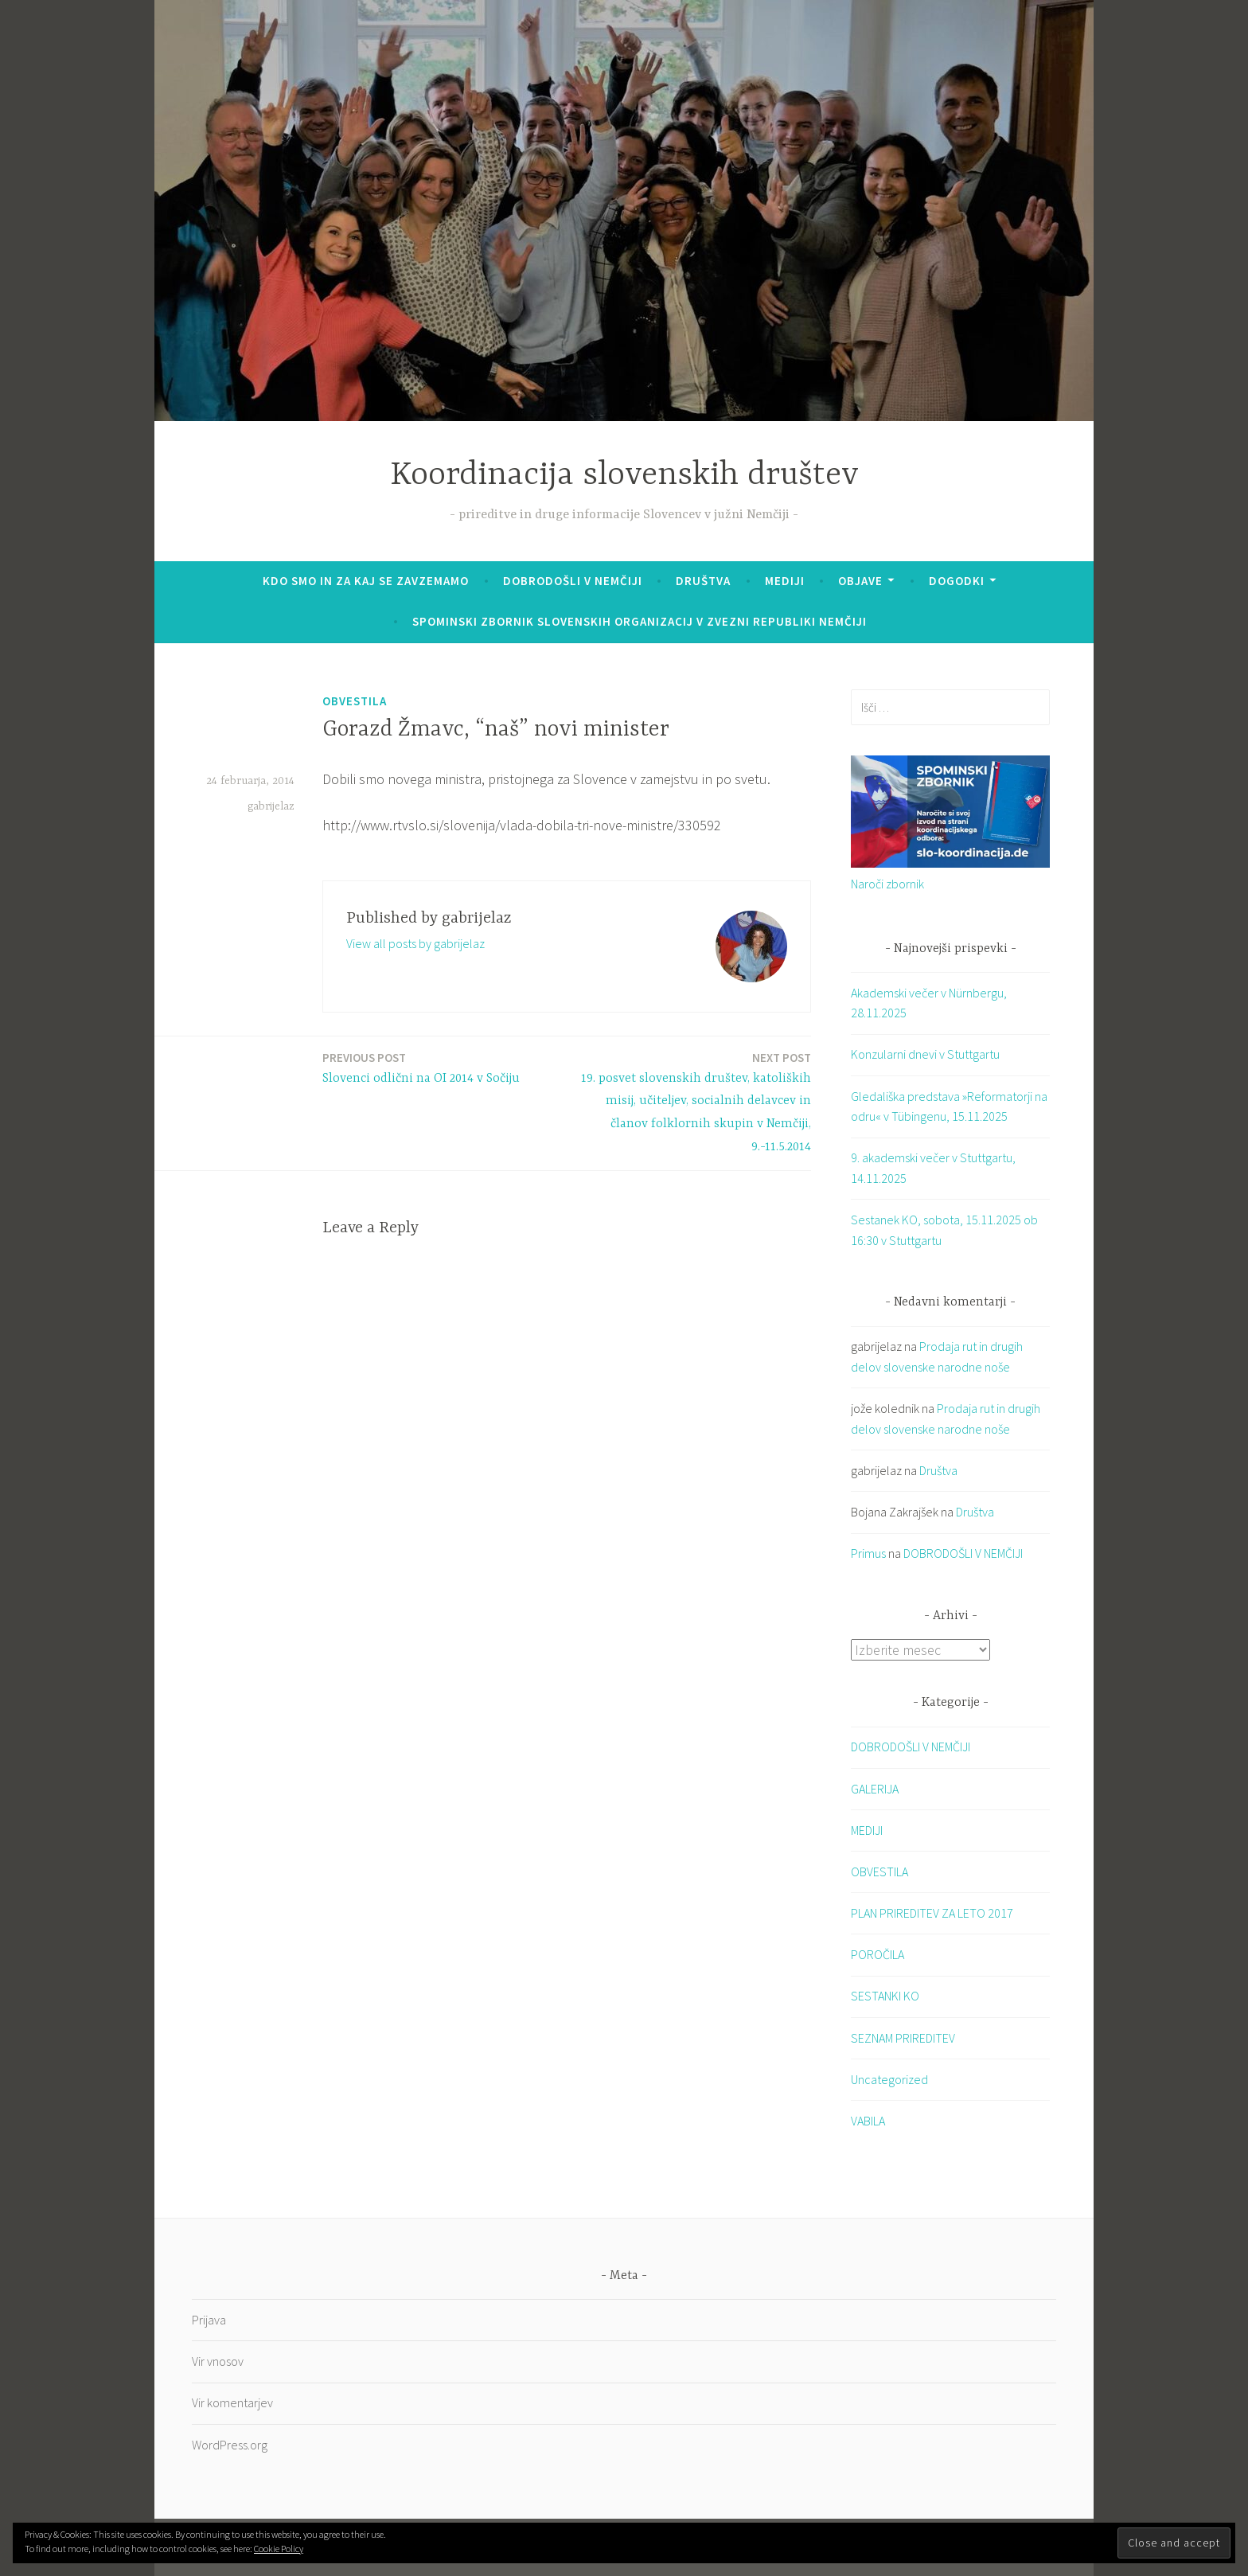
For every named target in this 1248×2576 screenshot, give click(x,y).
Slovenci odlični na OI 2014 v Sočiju (421, 1067)
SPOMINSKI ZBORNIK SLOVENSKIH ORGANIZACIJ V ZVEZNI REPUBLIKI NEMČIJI (639, 621)
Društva (703, 580)
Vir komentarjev (232, 2402)
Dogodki (957, 580)
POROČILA (877, 1954)
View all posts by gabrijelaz (415, 943)
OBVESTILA (354, 700)
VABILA (868, 2121)
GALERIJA (875, 1788)
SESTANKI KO (885, 1996)
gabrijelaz (271, 806)
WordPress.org (229, 2444)
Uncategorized (889, 2078)
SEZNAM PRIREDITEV (903, 2037)
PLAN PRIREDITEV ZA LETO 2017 (932, 1913)
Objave (860, 580)
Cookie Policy (278, 2549)
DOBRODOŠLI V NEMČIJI (572, 580)
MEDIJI (867, 1829)
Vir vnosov (218, 2361)
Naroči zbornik (887, 884)
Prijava (209, 2319)
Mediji (785, 580)
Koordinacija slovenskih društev (624, 475)
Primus (868, 1553)
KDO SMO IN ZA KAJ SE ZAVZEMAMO (366, 580)
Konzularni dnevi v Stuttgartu (925, 1054)
